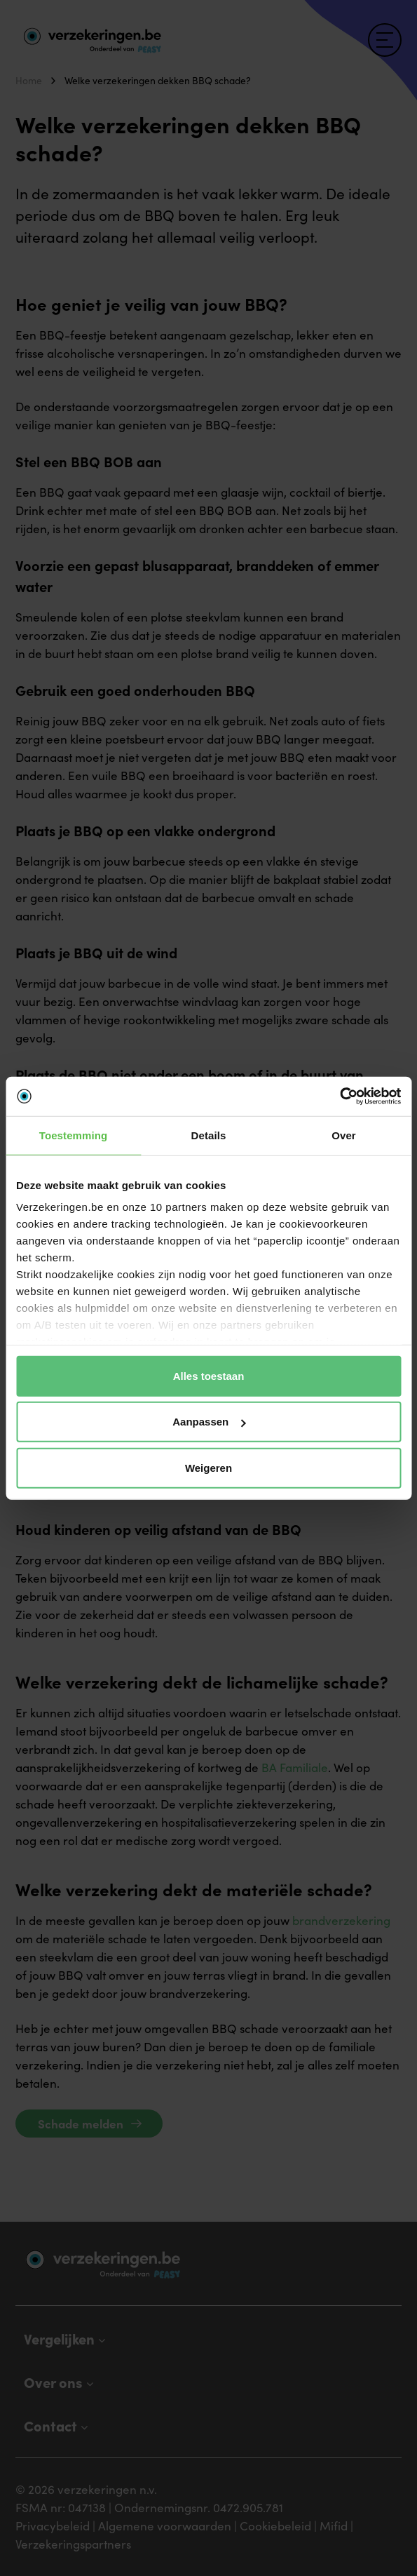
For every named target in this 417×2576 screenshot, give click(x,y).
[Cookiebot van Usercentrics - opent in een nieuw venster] (339, 1096)
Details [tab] (208, 1135)
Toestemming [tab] (73, 1135)
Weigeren (208, 1467)
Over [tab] (343, 1135)
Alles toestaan (209, 1375)
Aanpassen (208, 1422)
